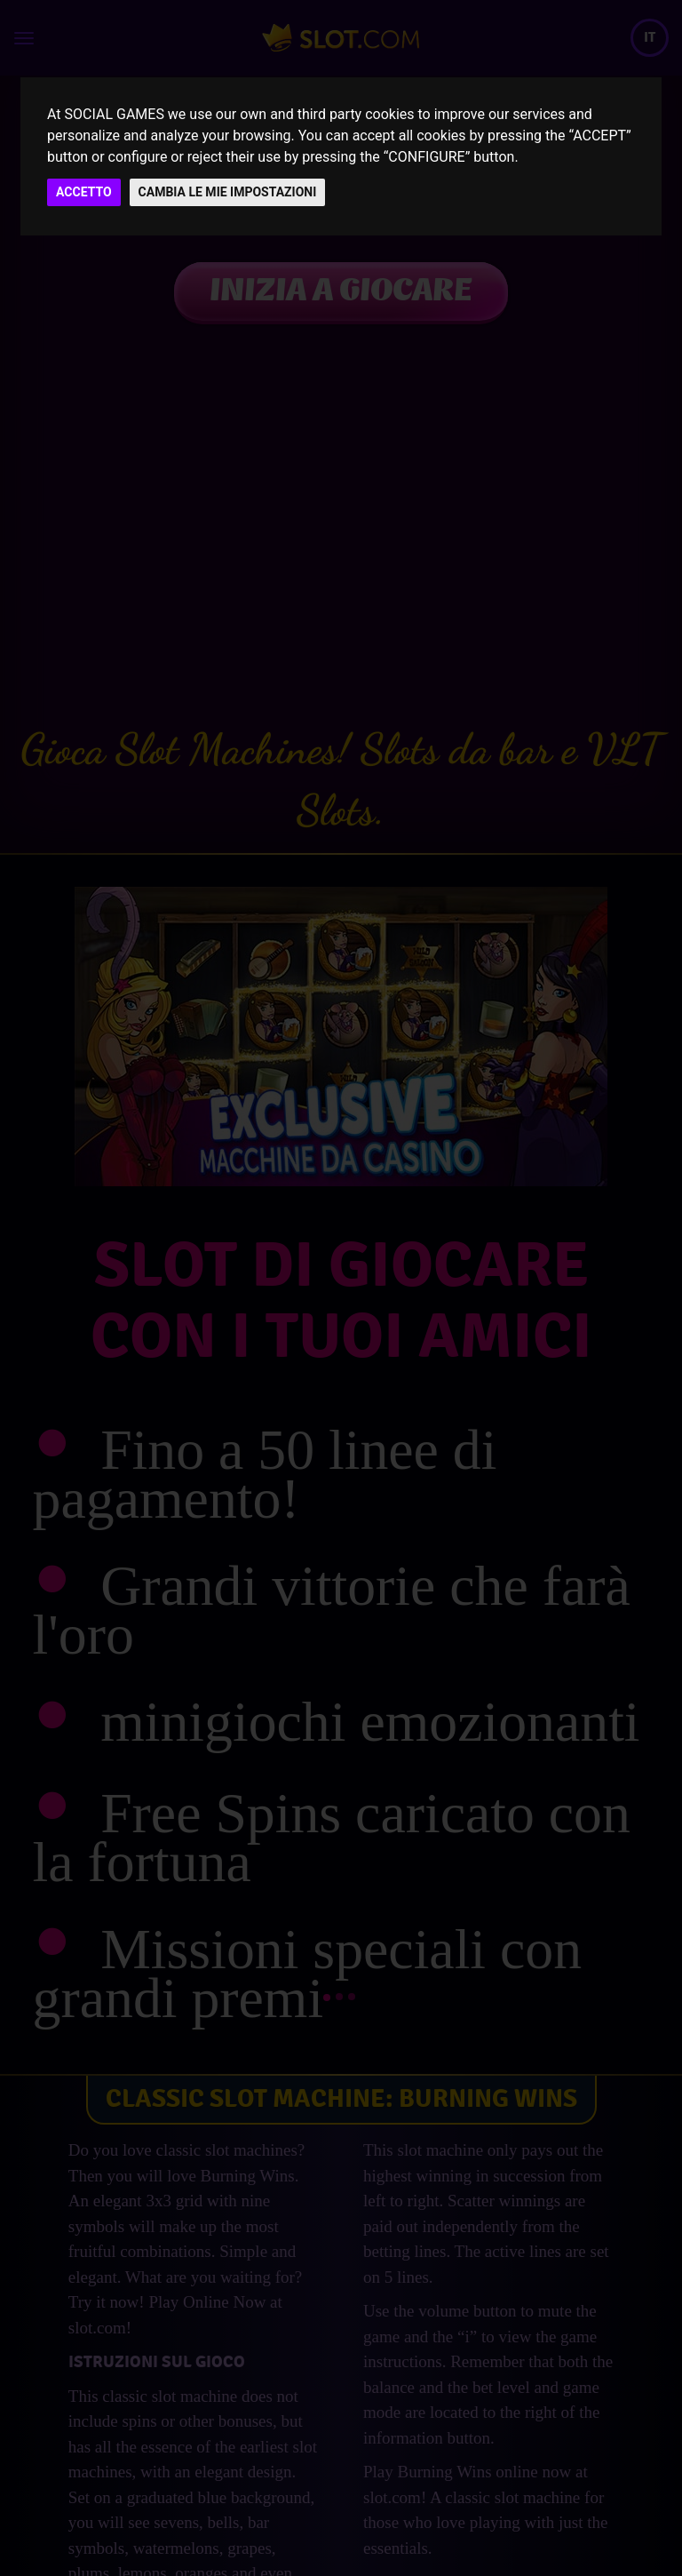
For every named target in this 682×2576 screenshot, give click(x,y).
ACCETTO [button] (84, 192)
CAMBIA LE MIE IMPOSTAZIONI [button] (228, 192)
